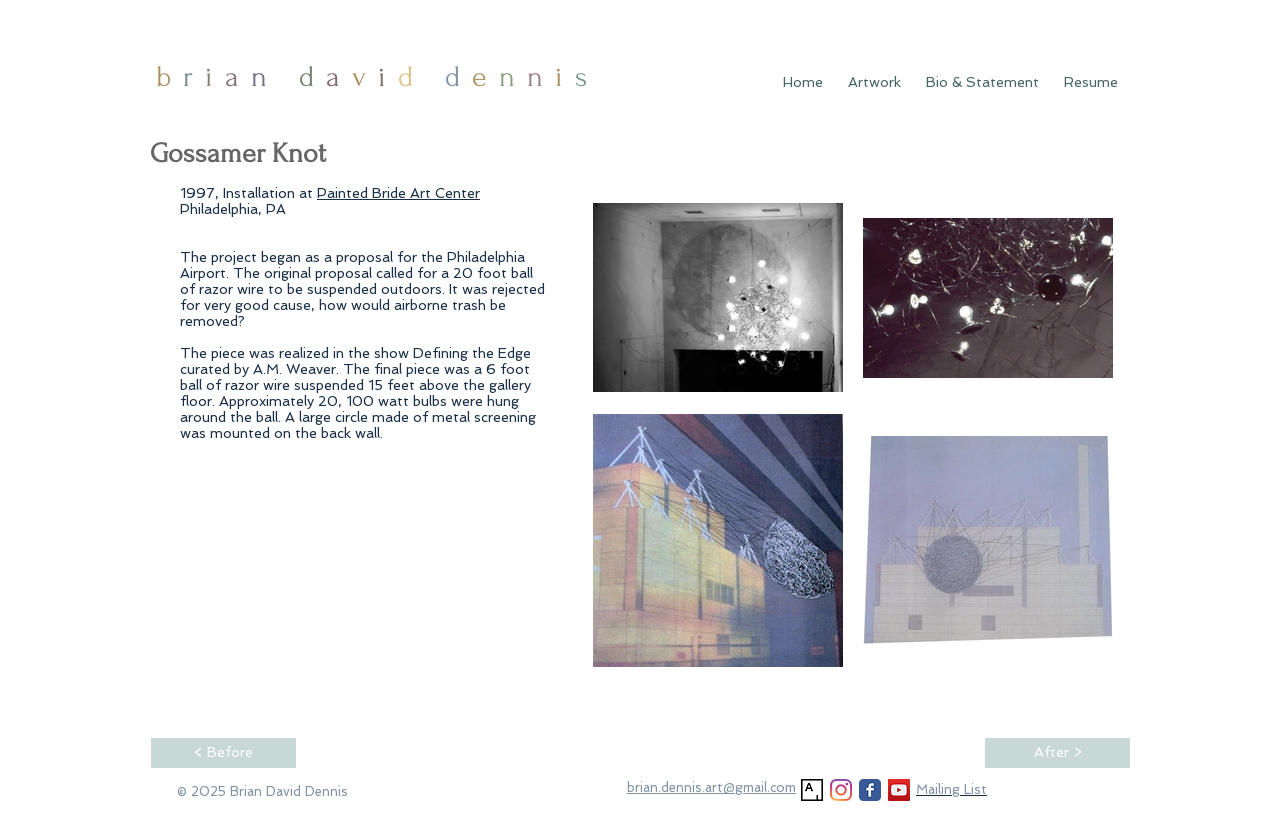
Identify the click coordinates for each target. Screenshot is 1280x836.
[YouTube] (899, 790)
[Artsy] (812, 790)
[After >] (1057, 753)
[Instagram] (841, 790)
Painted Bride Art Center (398, 193)
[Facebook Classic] (870, 790)
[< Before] (223, 753)
